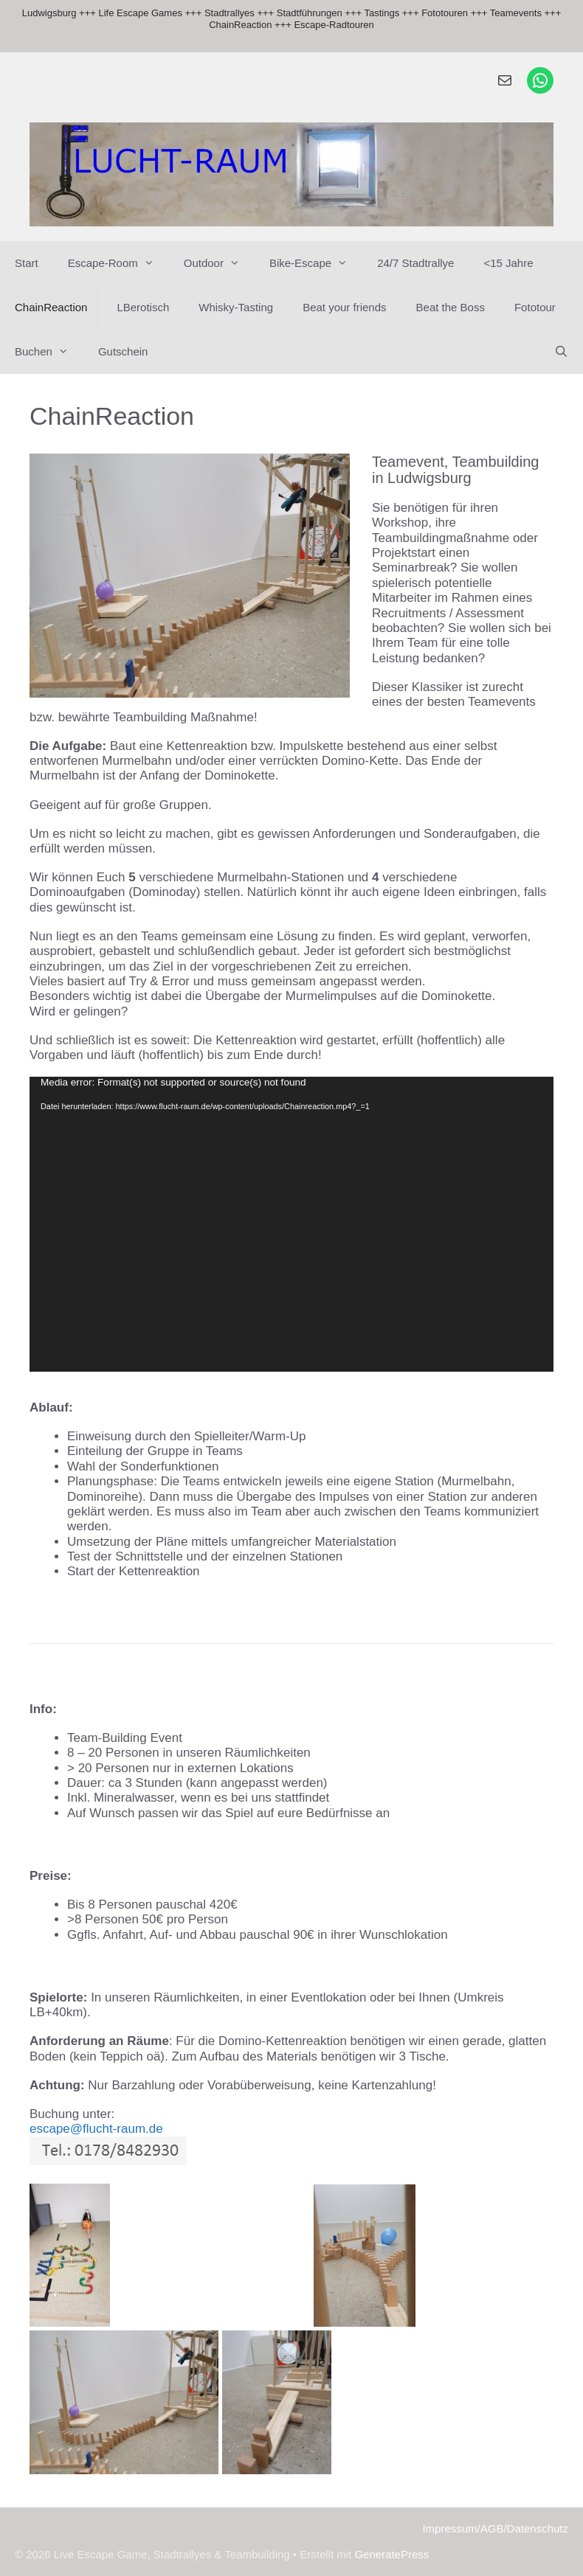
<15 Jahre (508, 263)
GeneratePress (391, 2554)
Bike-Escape (315, 263)
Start (26, 263)
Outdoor (219, 263)
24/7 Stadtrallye (415, 263)
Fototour (535, 307)
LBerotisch (143, 307)
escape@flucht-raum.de (96, 2129)
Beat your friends (344, 307)
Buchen (49, 352)
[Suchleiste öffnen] (561, 352)
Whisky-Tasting (236, 307)
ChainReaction (51, 307)
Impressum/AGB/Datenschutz (495, 2528)
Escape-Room (118, 263)
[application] (291, 1224)
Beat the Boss (450, 307)
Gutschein (123, 351)
